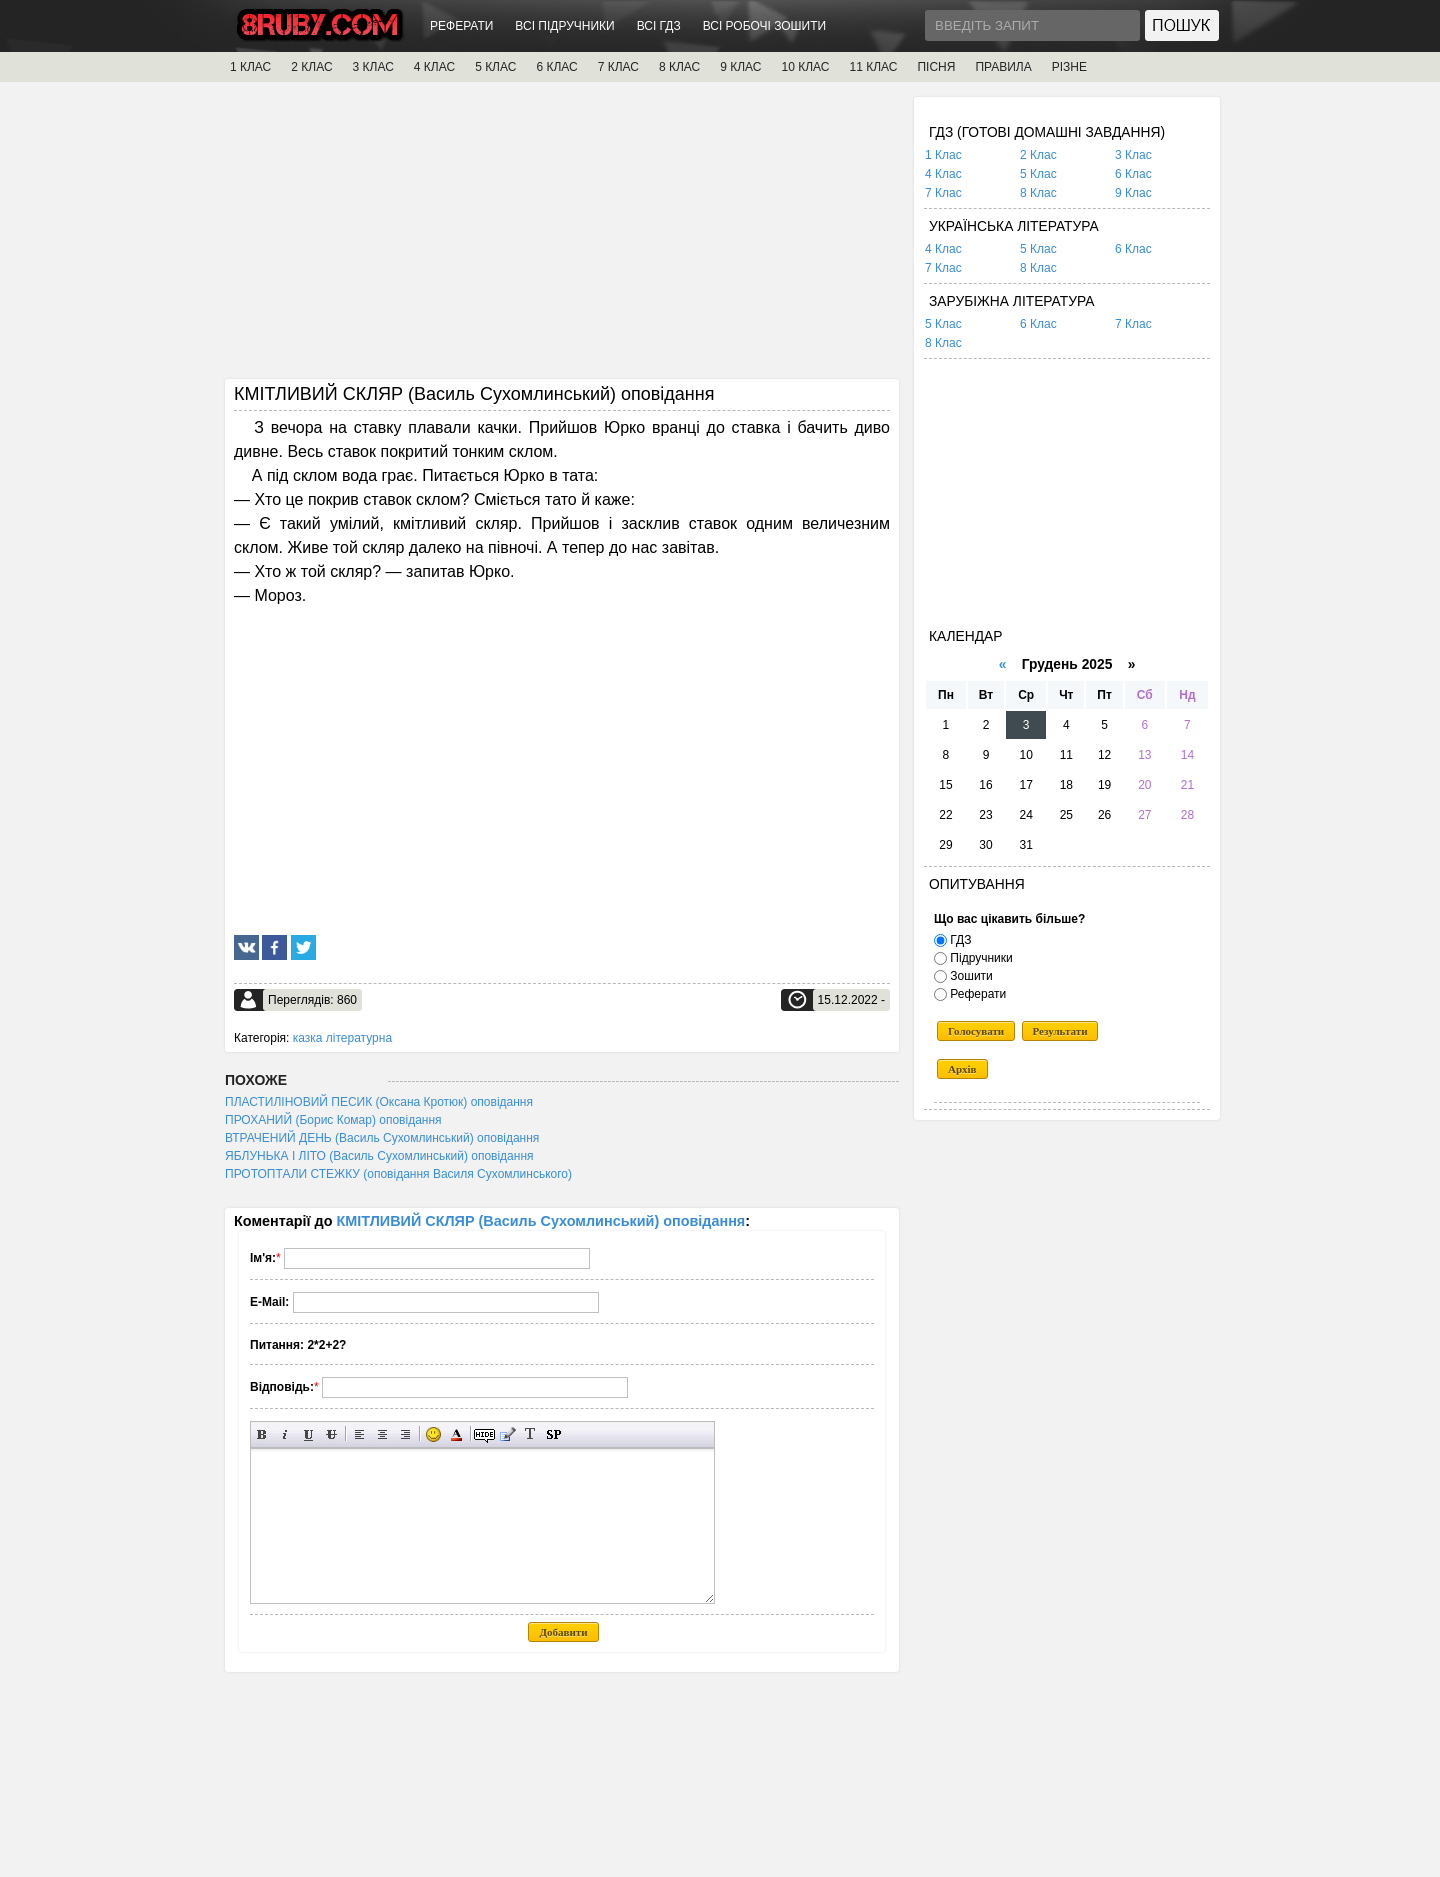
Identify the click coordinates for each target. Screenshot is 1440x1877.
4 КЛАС (434, 67)
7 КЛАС (618, 67)
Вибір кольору (456, 1434)
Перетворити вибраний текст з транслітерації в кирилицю (530, 1434)
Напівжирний (262, 1434)
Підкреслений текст (308, 1434)
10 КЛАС (806, 67)
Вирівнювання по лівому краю (359, 1434)
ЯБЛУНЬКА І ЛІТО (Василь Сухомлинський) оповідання (379, 1156)
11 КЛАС (873, 67)
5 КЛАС (495, 67)
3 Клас (1133, 155)
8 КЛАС (679, 67)
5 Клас (1038, 174)
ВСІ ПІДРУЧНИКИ (564, 26)
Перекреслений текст (331, 1434)
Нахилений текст (285, 1434)
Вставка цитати (507, 1434)
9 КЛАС (740, 67)
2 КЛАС (311, 67)
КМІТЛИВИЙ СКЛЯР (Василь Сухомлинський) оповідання (541, 1221)
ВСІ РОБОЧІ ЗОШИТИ (765, 26)
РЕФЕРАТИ (461, 26)
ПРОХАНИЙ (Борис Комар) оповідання (333, 1120)
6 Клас (1133, 174)
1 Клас (943, 155)
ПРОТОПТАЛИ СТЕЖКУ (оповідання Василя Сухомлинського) (398, 1174)
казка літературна (342, 1038)
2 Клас (1038, 155)
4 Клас (943, 174)
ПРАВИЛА (1003, 67)
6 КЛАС (556, 67)
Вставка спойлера (553, 1434)
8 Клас (1038, 193)
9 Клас (1133, 193)
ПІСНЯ (936, 67)
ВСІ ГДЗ (659, 26)
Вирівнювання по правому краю (405, 1434)
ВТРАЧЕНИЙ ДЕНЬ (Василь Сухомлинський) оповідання (382, 1138)
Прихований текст (484, 1434)
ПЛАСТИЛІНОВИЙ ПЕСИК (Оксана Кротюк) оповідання (379, 1102)
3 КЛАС (373, 67)
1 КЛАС (250, 67)
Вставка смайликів (433, 1434)
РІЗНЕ (1069, 67)
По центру (382, 1434)
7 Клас (943, 193)
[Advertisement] (562, 237)
